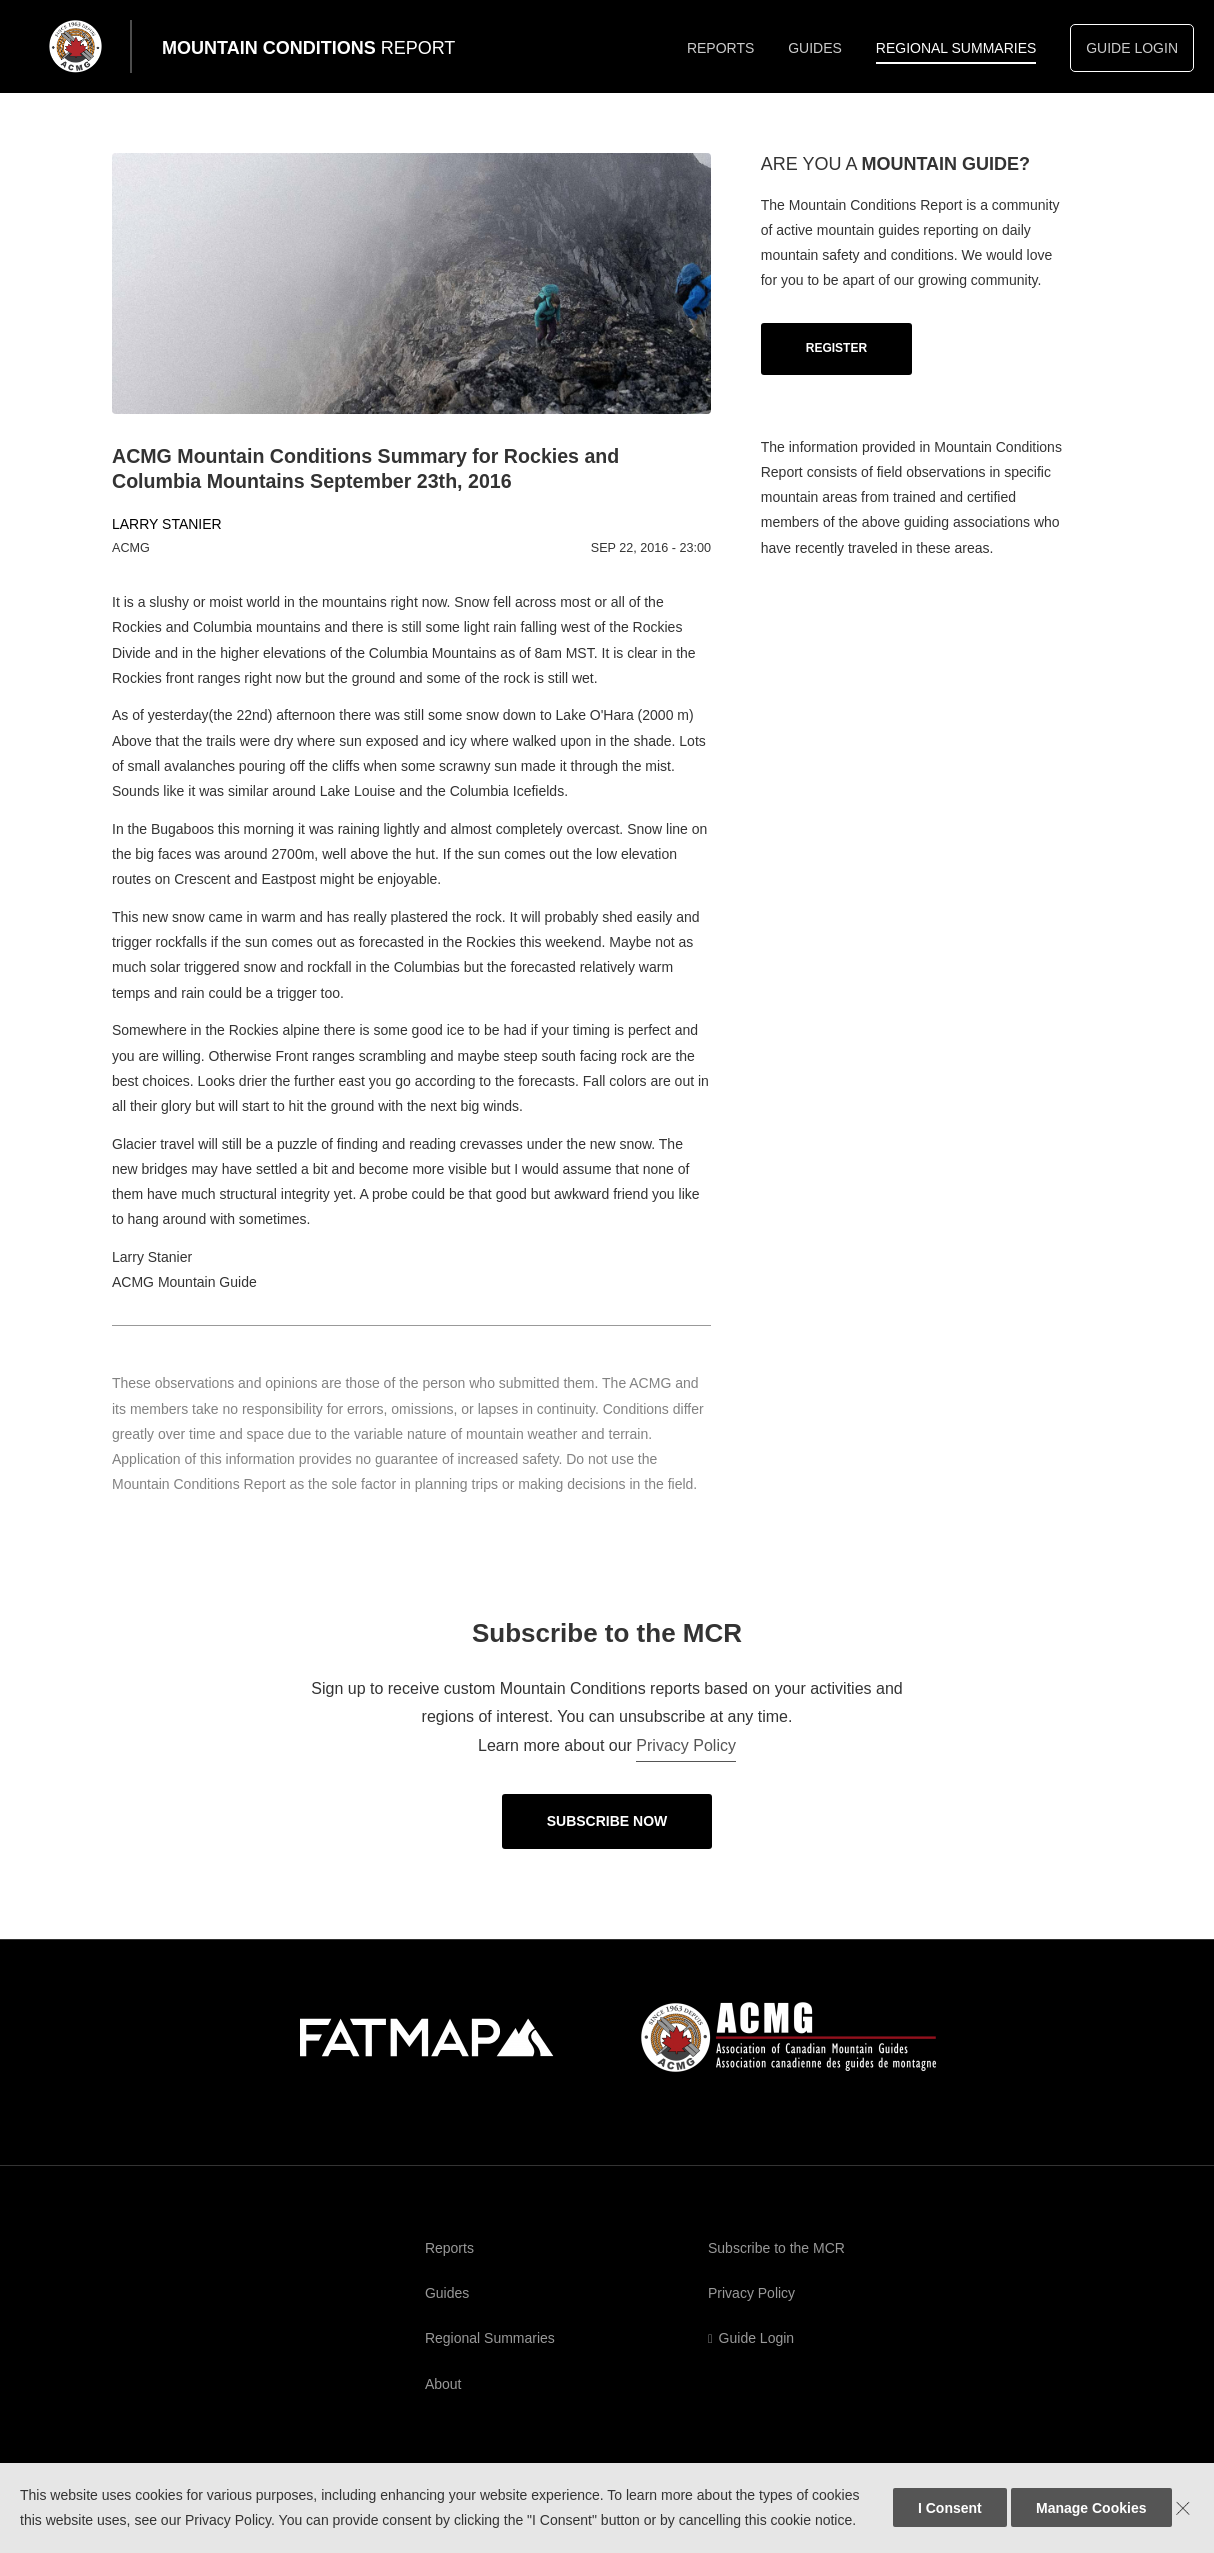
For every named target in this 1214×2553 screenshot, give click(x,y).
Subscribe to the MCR (776, 2248)
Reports (720, 48)
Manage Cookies (1091, 2508)
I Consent (950, 2508)
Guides (815, 48)
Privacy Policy (686, 1745)
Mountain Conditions (308, 48)
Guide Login (1132, 48)
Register (836, 348)
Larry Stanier (167, 524)
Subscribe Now (607, 1821)
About (443, 2384)
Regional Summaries (956, 48)
